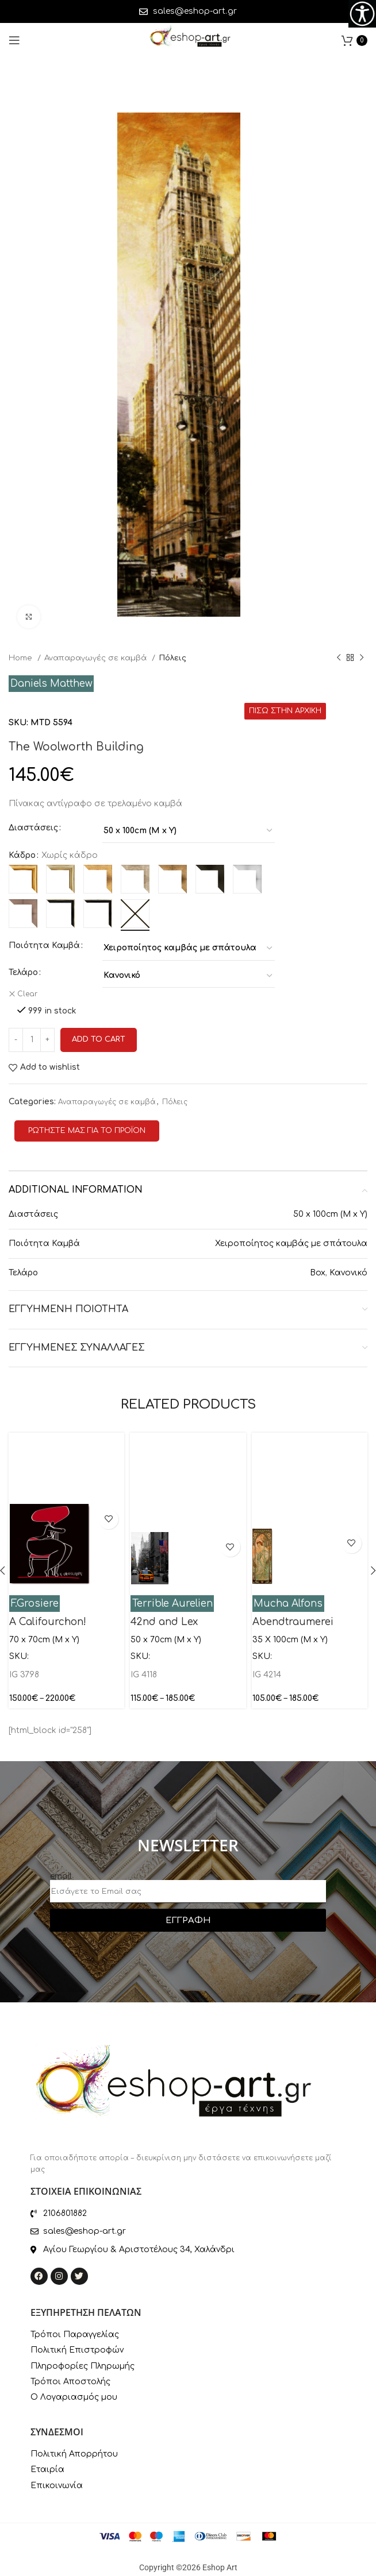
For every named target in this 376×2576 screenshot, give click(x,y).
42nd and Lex (164, 1621)
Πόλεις (172, 657)
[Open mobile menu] (14, 40)
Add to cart (98, 1039)
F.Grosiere (35, 1603)
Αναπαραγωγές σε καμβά (96, 657)
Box (317, 1272)
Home (21, 657)
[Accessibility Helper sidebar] (362, 14)
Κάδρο (22, 855)
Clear (27, 994)
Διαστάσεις (33, 827)
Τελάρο (23, 972)
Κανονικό (348, 1272)
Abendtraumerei (292, 1621)
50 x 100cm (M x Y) (330, 1214)
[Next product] (361, 658)
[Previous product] (338, 658)
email (61, 1876)
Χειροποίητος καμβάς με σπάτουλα (291, 1243)
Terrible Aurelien (172, 1603)
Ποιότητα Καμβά (44, 945)
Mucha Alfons (288, 1603)
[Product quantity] (31, 1040)
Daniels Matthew (51, 683)
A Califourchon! (47, 1621)
